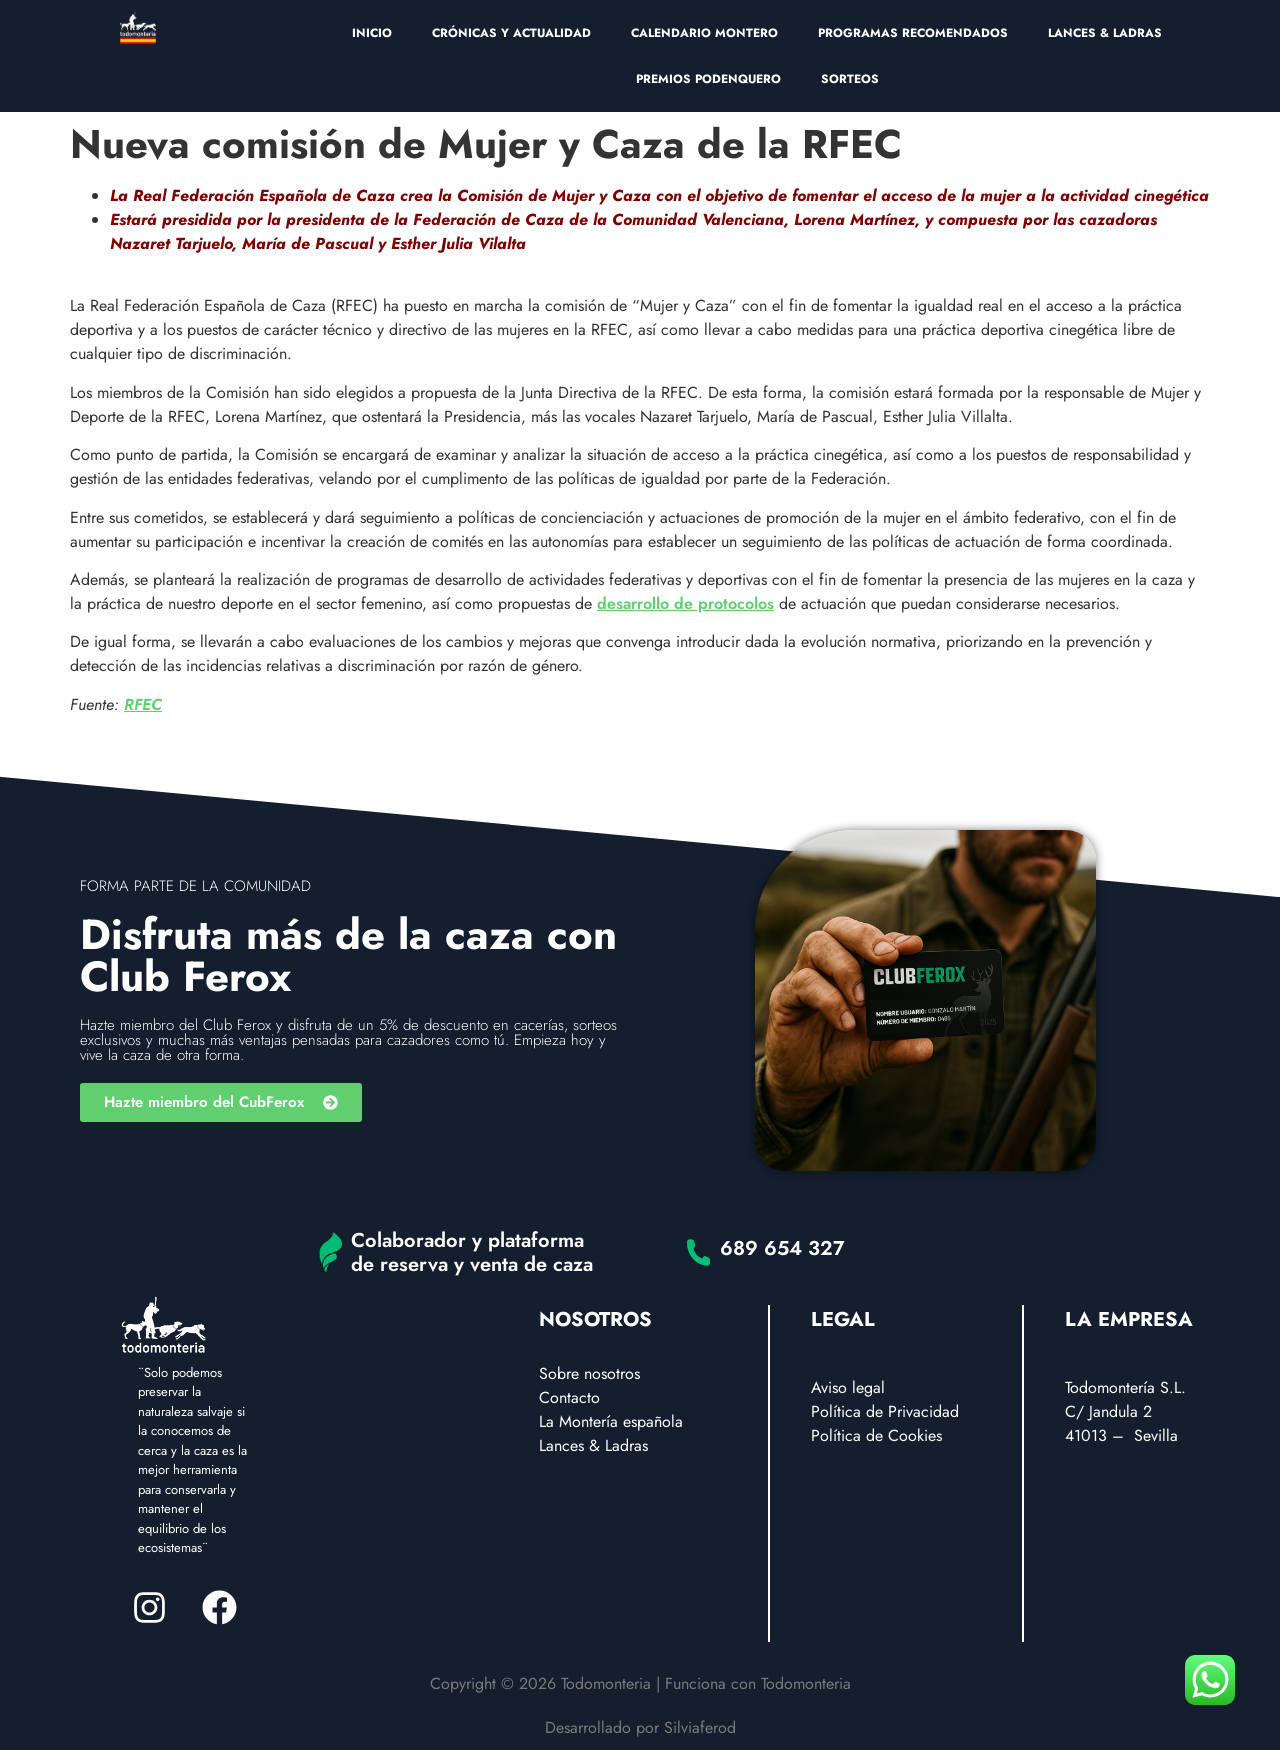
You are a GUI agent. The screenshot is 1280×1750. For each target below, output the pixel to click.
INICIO (372, 33)
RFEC (143, 704)
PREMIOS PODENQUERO (708, 79)
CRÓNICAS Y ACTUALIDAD (511, 33)
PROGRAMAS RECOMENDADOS (913, 33)
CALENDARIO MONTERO (704, 33)
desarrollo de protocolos (685, 603)
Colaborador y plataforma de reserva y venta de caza (472, 1252)
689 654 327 (782, 1248)
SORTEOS (850, 79)
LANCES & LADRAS (1105, 33)
